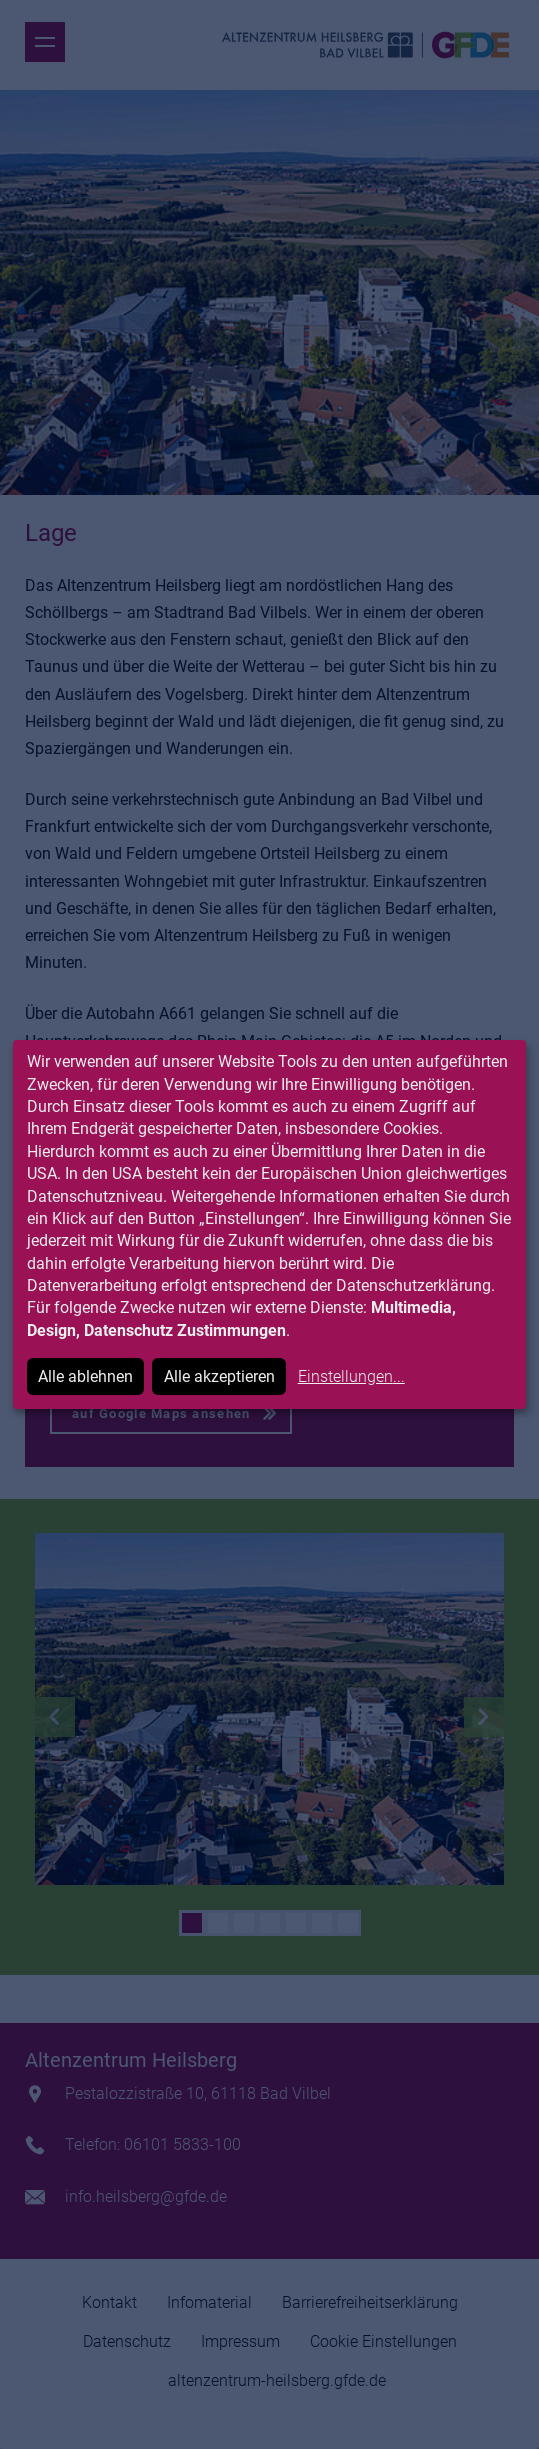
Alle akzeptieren (219, 1376)
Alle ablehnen (85, 1376)
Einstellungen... (351, 1376)
